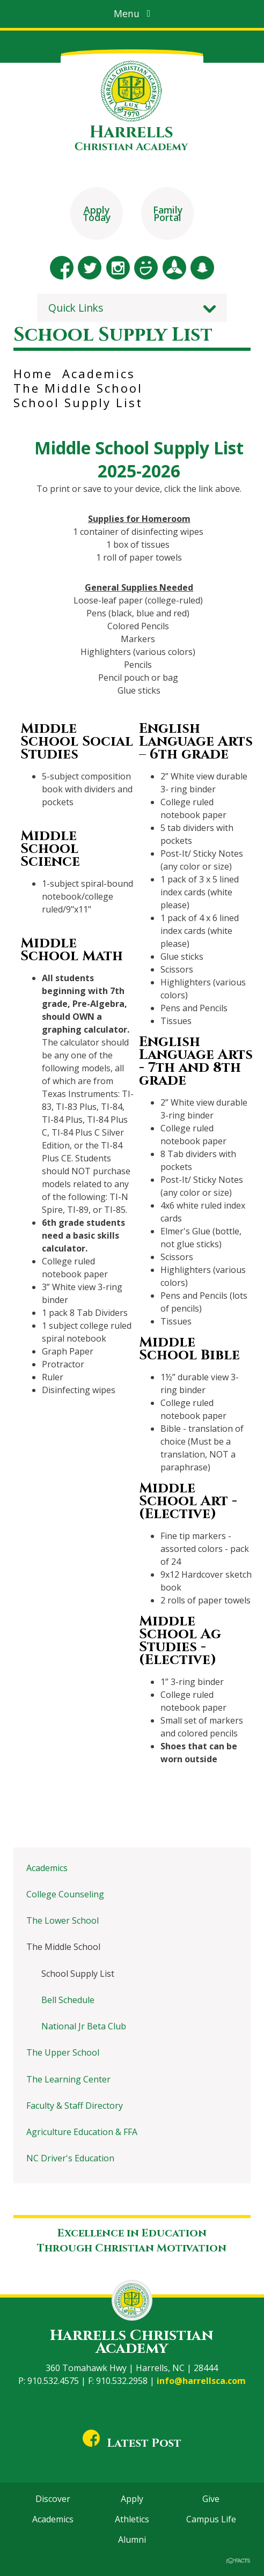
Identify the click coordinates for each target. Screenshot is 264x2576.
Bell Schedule (67, 2000)
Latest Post (132, 2443)
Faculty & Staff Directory (74, 2105)
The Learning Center (68, 2079)
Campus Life (211, 2519)
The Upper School (62, 2052)
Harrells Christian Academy (132, 2342)
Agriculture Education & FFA (81, 2132)
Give (210, 2499)
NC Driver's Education (70, 2158)
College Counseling (65, 1894)
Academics (98, 373)
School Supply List (78, 402)
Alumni (132, 2539)
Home (33, 373)
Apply (132, 2499)
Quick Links (76, 307)
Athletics (132, 2519)
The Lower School (62, 1920)
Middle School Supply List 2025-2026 (139, 459)
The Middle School (78, 387)
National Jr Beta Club (83, 2026)
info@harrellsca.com (201, 2381)
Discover (52, 2499)
